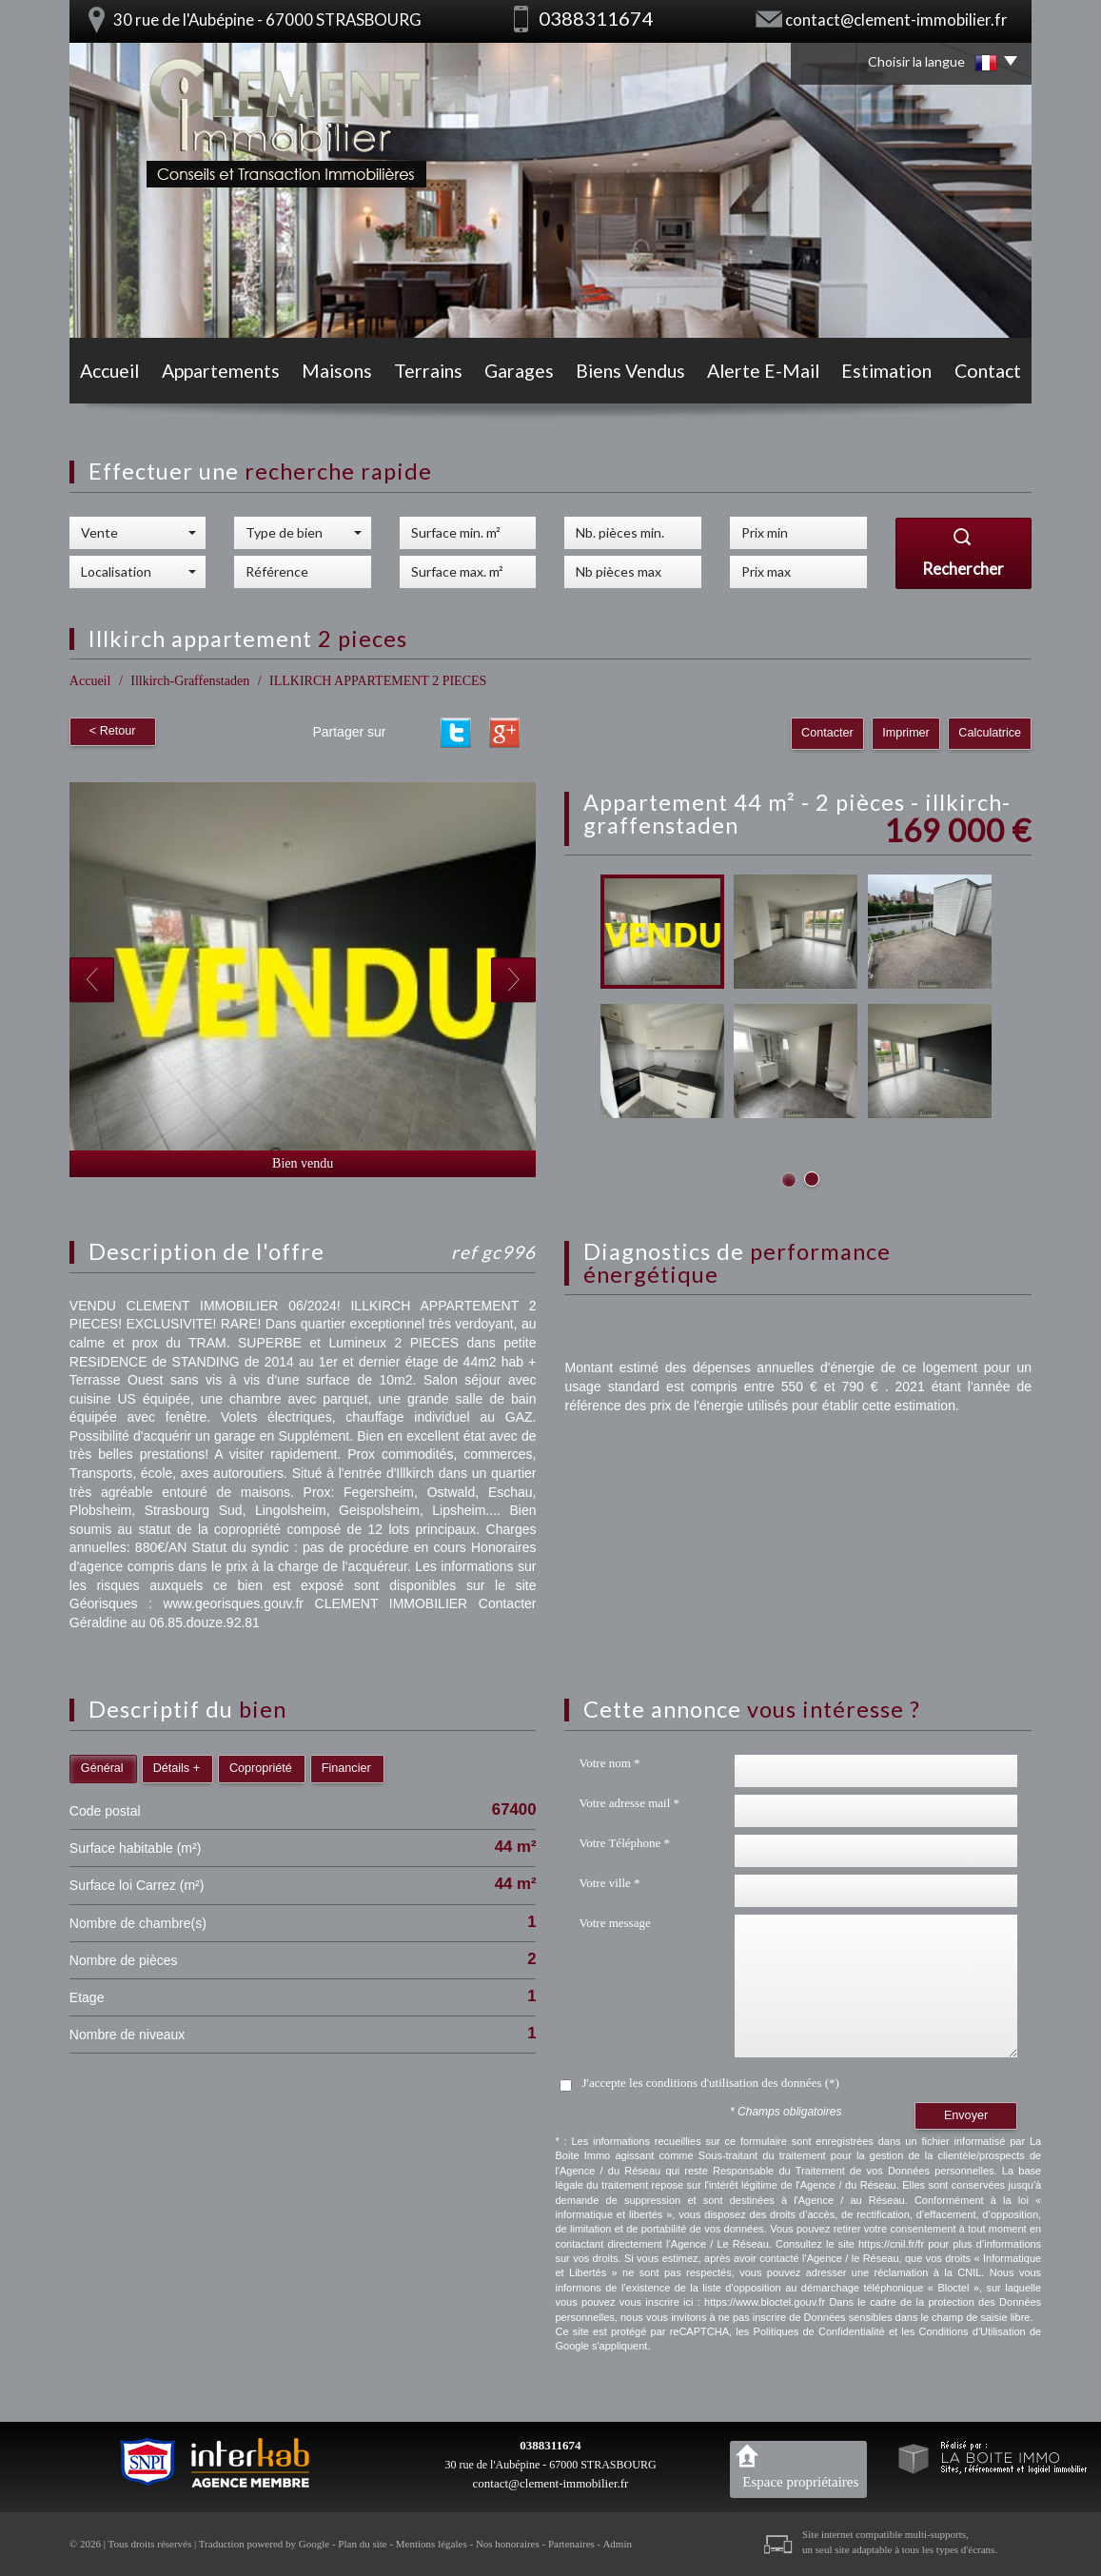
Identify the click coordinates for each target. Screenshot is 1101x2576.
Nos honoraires (508, 2543)
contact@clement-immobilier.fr (896, 19)
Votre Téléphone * (624, 1843)
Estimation (886, 371)
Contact (987, 371)
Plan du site (362, 2543)
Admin (617, 2543)
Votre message (614, 1923)
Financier (346, 1768)
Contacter (827, 732)
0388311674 (550, 2445)
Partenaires (571, 2543)
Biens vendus (630, 371)
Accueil (109, 371)
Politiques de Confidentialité (819, 2331)
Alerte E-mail (763, 371)
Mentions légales (431, 2543)
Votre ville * (609, 1883)
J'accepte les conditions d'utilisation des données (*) (709, 2082)
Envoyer (966, 2115)
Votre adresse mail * (629, 1803)
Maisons (337, 371)
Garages (519, 371)
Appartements (221, 371)
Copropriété (260, 1768)
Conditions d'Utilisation (972, 2331)
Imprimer (906, 732)
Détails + (176, 1768)
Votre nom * (609, 1763)
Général (102, 1768)
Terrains (428, 371)
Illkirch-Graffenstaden (189, 681)
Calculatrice (989, 732)
